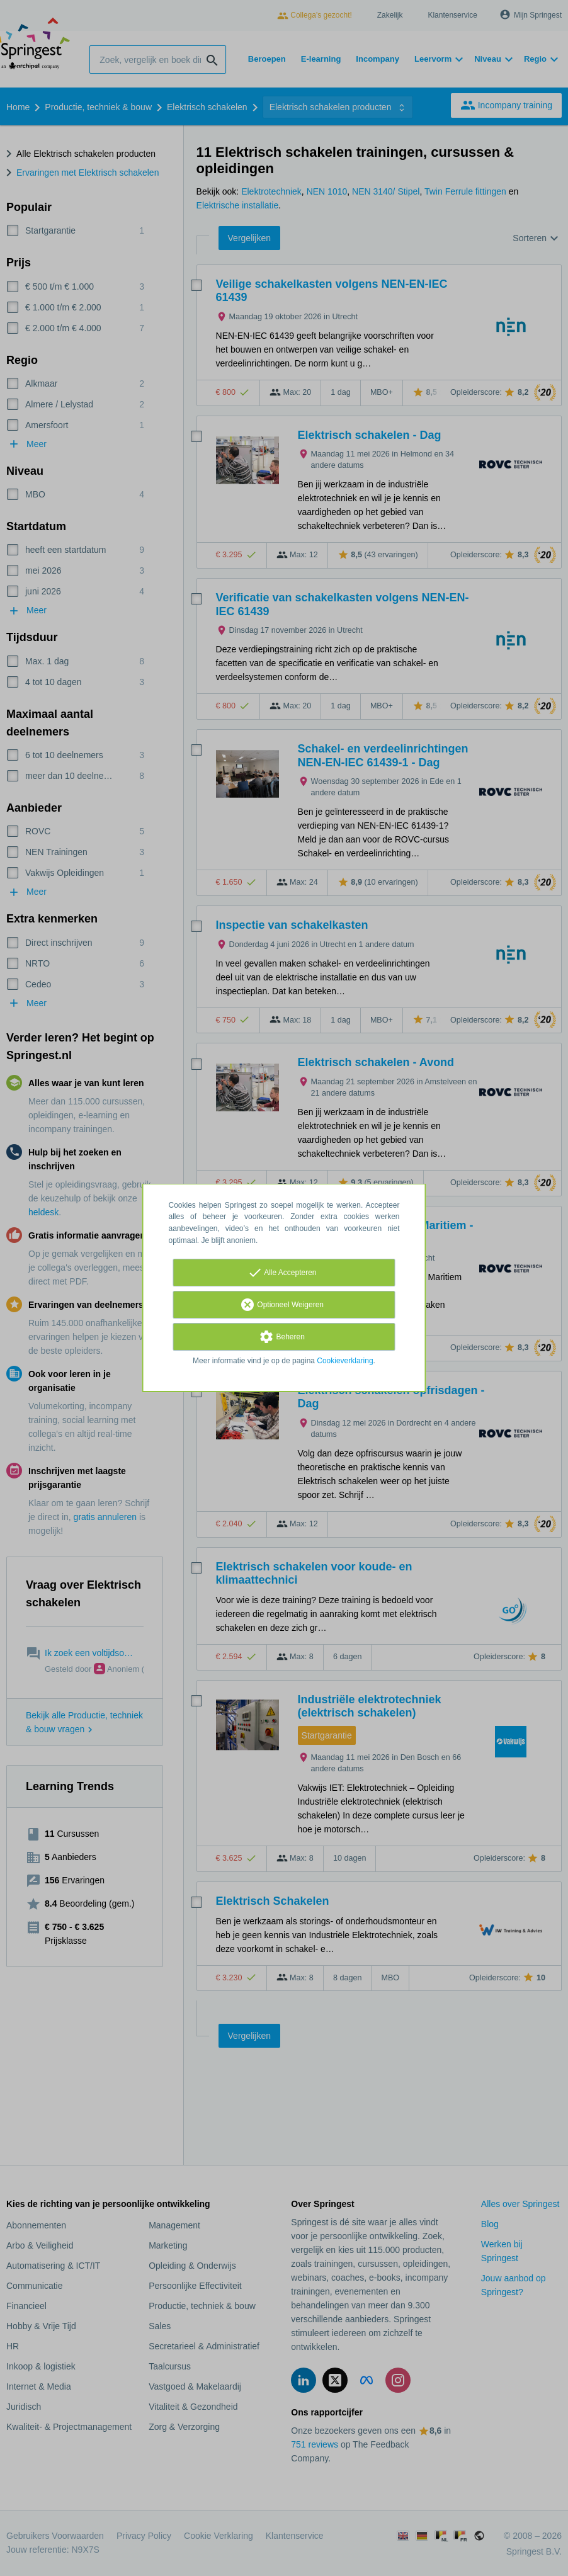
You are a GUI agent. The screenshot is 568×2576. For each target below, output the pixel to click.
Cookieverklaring (345, 1360)
